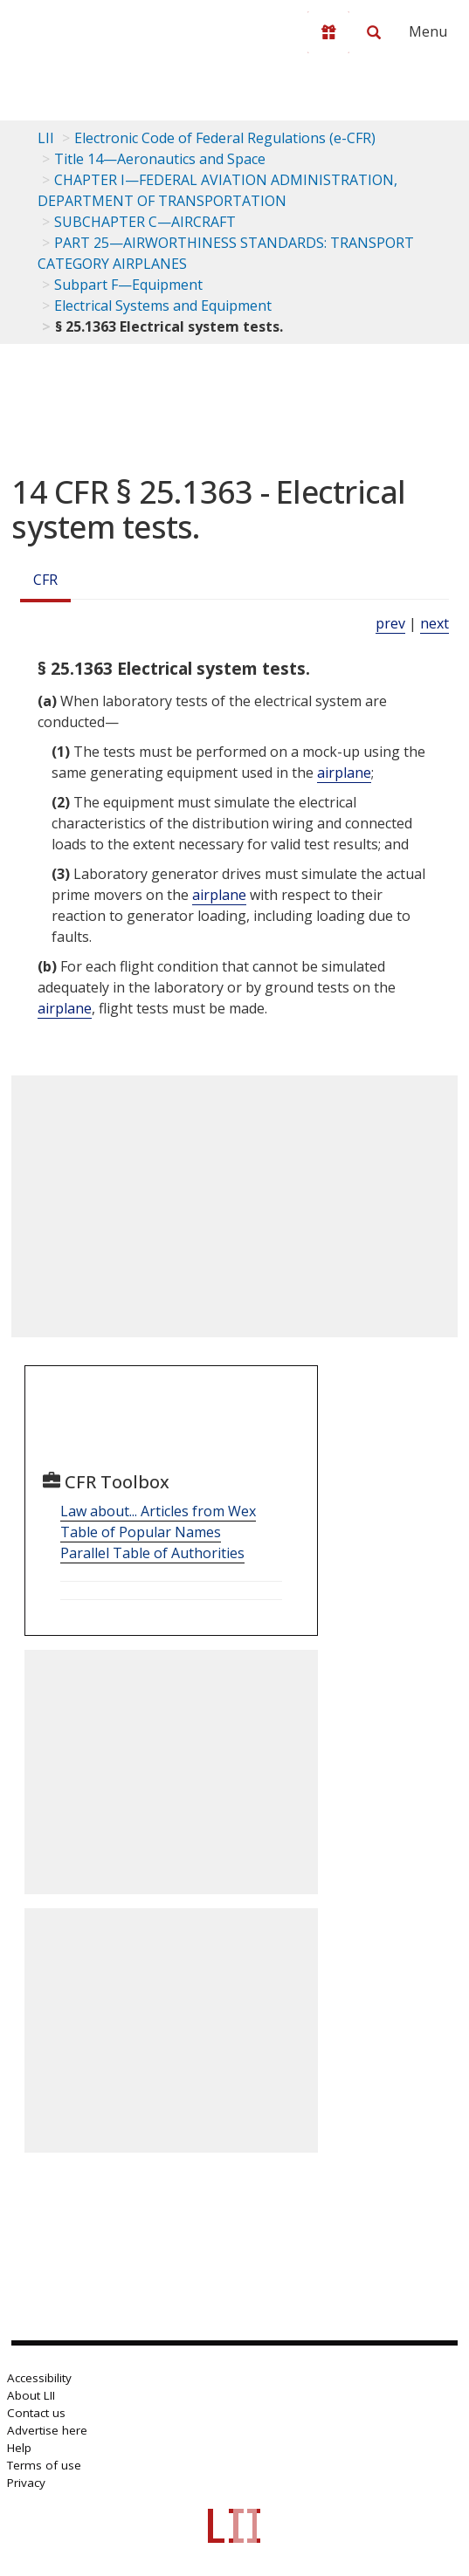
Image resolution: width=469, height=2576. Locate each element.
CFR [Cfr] (45, 579)
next (434, 623)
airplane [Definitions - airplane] (344, 772)
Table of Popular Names (140, 1532)
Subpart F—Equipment (128, 284)
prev (390, 623)
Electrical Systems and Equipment (163, 305)
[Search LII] (374, 32)
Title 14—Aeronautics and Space (160, 158)
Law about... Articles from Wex (158, 1511)
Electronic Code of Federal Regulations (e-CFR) (225, 138)
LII (46, 138)
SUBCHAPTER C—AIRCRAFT (145, 221)
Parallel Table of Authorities (152, 1553)
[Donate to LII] (328, 32)
